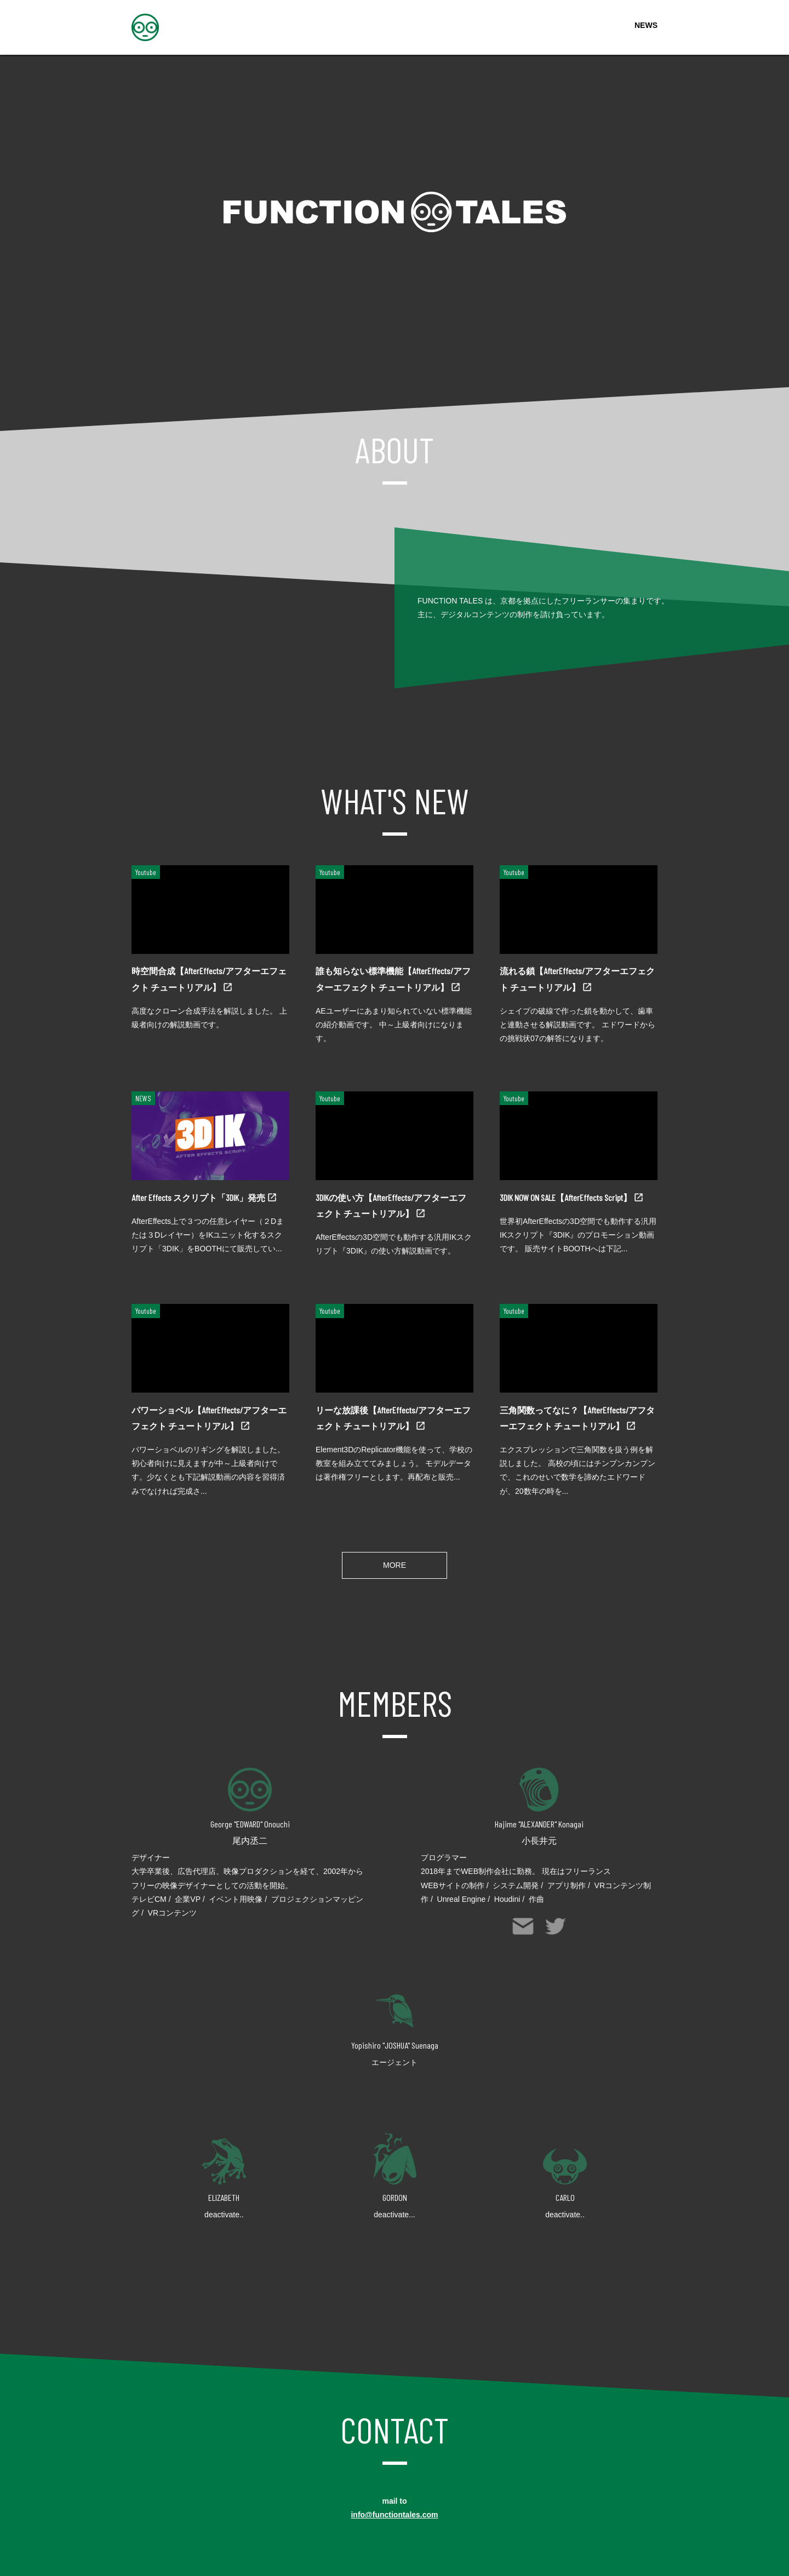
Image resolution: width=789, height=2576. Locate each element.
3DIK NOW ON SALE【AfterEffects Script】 (566, 1197)
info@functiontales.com (394, 2514)
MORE (394, 1565)
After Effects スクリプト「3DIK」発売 (199, 1197)
